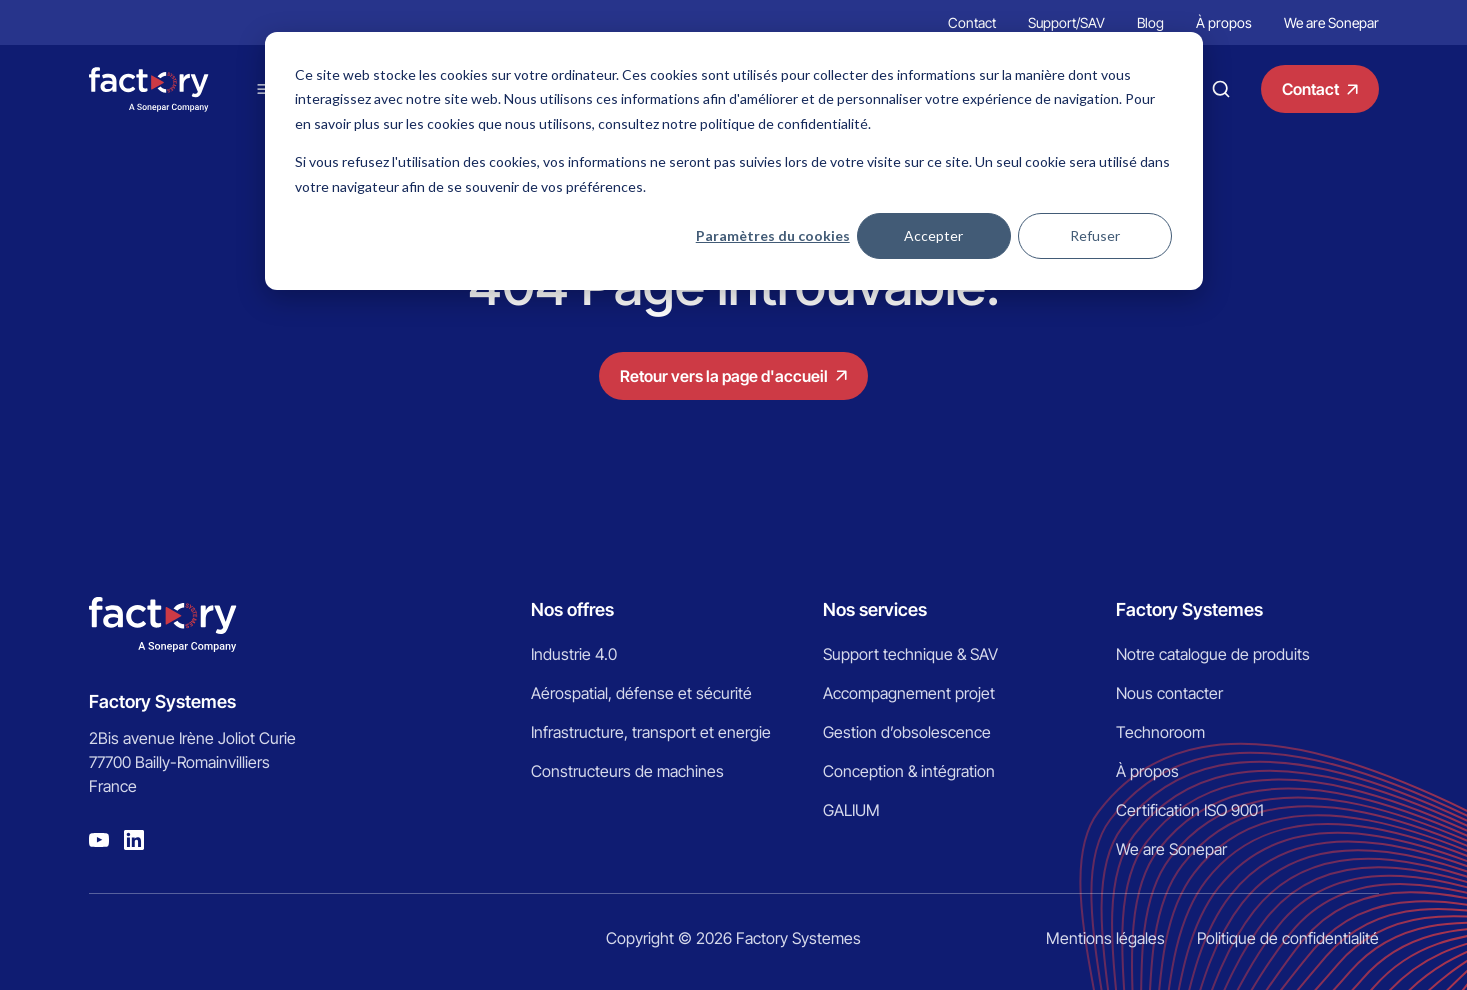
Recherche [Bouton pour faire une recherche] (1221, 89)
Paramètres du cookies (773, 235)
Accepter (933, 235)
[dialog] (734, 161)
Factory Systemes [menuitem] (1189, 609)
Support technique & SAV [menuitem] (910, 654)
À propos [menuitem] (1224, 22)
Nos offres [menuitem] (572, 609)
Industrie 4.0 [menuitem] (574, 654)
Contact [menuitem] (972, 22)
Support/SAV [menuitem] (1066, 22)
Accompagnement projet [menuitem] (909, 693)
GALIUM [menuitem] (851, 810)
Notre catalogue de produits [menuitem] (1213, 654)
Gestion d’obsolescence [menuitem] (907, 732)
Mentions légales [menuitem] (1105, 938)
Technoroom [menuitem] (1160, 732)
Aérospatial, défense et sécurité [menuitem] (641, 693)
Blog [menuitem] (1150, 22)
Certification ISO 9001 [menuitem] (1190, 810)
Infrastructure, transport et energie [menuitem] (651, 732)
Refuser (1095, 235)
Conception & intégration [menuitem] (909, 771)
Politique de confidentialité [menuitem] (1288, 938)
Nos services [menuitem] (875, 609)
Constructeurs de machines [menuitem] (627, 771)
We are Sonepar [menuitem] (1331, 22)
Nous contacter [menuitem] (1169, 693)
